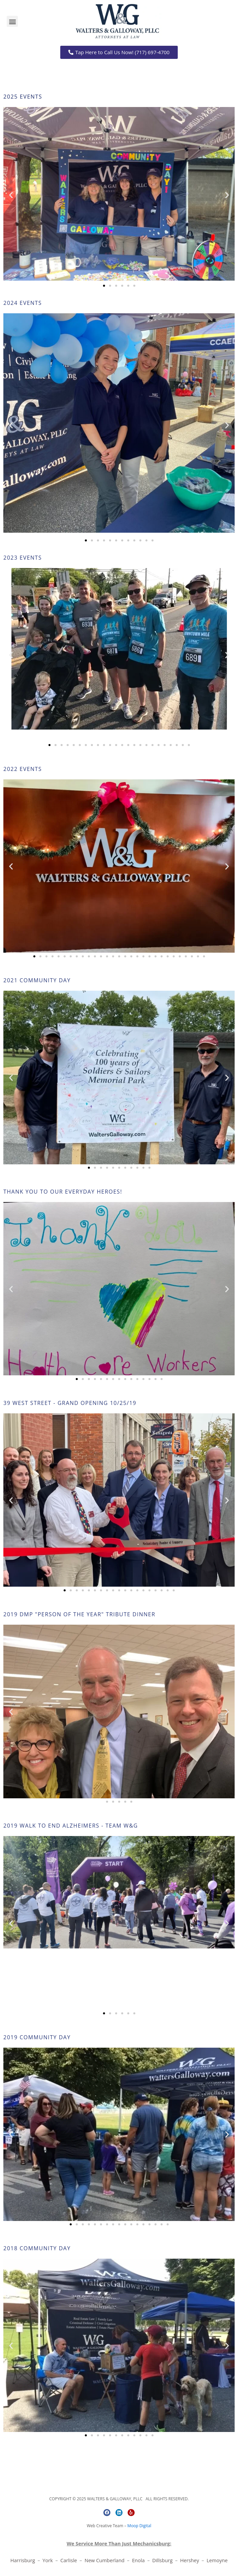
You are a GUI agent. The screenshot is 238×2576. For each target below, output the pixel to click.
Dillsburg (163, 2560)
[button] (12, 21)
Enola (139, 2560)
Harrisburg (22, 2560)
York (48, 2560)
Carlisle (69, 2560)
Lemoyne (217, 2560)
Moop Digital (139, 2526)
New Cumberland (104, 2560)
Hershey (190, 2560)
